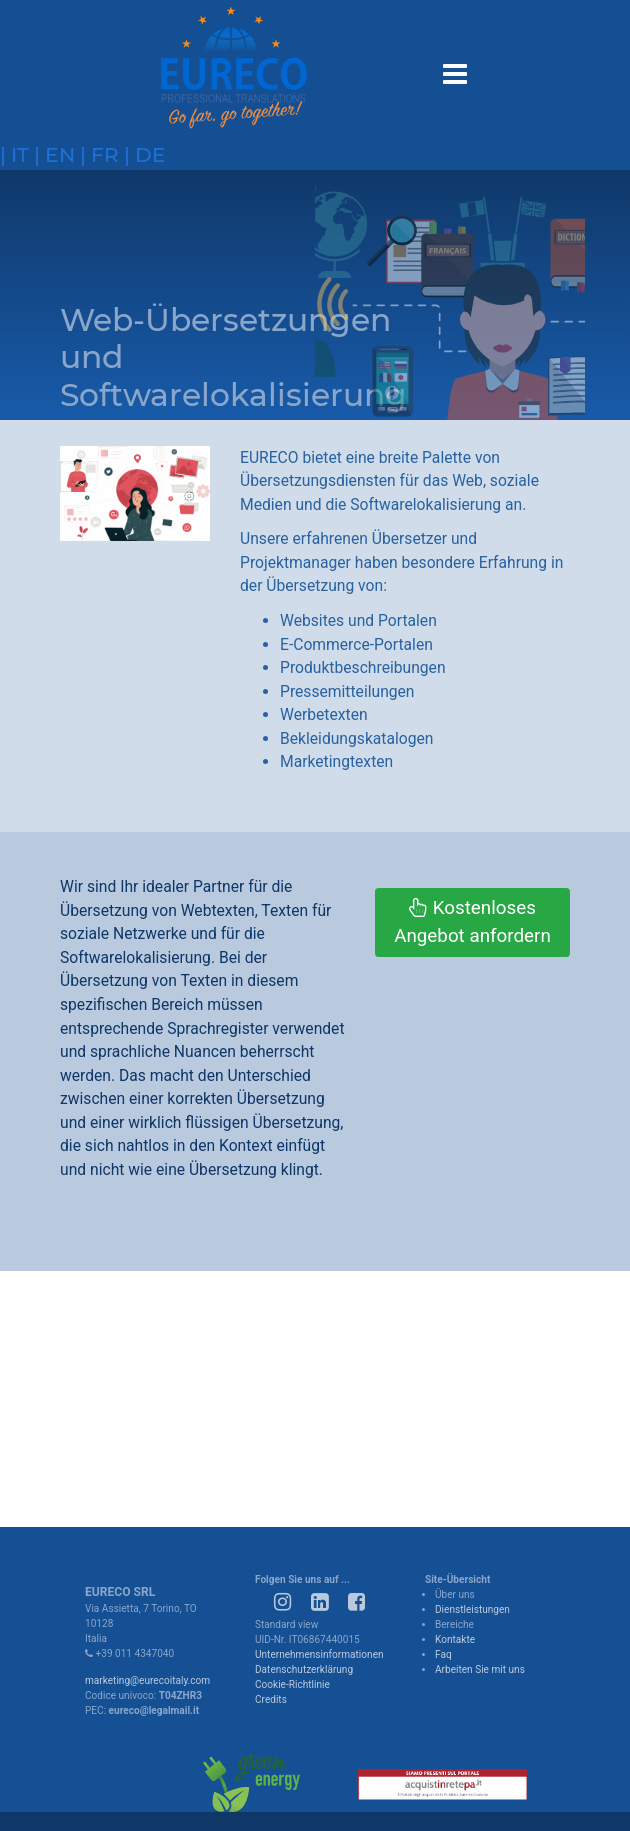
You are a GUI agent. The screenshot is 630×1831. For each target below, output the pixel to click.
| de (142, 154)
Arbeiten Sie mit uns (480, 1669)
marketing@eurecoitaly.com (147, 1680)
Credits (271, 1699)
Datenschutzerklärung (304, 1669)
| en (52, 154)
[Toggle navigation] (453, 70)
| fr (97, 154)
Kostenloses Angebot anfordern (472, 922)
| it (14, 154)
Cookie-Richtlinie (292, 1684)
